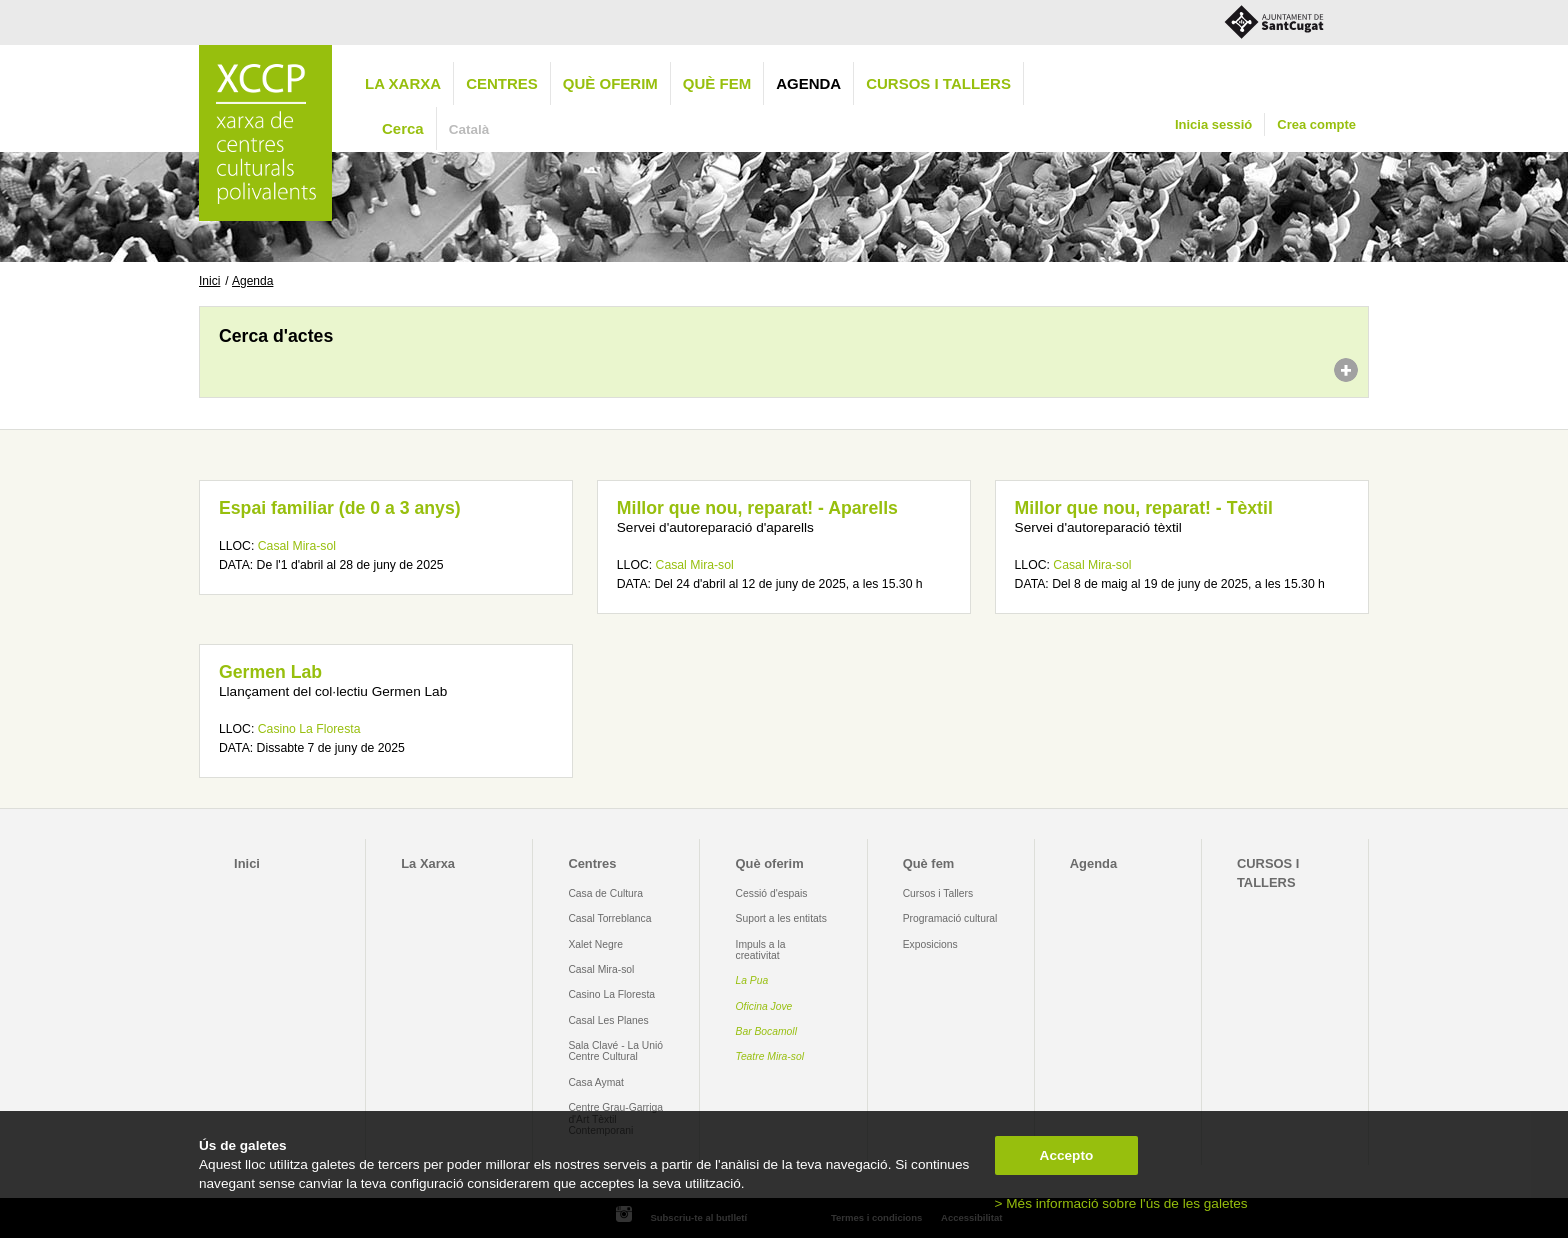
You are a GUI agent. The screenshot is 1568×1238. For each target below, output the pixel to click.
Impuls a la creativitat (761, 950)
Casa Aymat (596, 1082)
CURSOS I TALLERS (938, 83)
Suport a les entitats (781, 918)
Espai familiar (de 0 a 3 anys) (340, 508)
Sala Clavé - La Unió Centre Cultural (615, 1051)
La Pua (752, 980)
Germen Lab (270, 672)
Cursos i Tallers (938, 893)
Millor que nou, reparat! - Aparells (757, 508)
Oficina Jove (764, 1006)
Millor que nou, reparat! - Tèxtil (1144, 508)
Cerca (403, 128)
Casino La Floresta (309, 729)
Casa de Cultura (605, 893)
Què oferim (610, 83)
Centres (502, 83)
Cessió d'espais (772, 893)
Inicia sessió (1213, 124)
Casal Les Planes (608, 1020)
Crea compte (1316, 124)
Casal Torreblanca (609, 918)
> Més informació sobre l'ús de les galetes (1121, 1203)
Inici (209, 281)
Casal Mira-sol (297, 546)
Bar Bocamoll (766, 1031)
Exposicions (930, 944)
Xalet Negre (595, 944)
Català (469, 129)
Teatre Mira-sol (770, 1056)
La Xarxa (403, 83)
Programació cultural (950, 918)
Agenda (808, 83)
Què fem (717, 83)
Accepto (1067, 1155)
